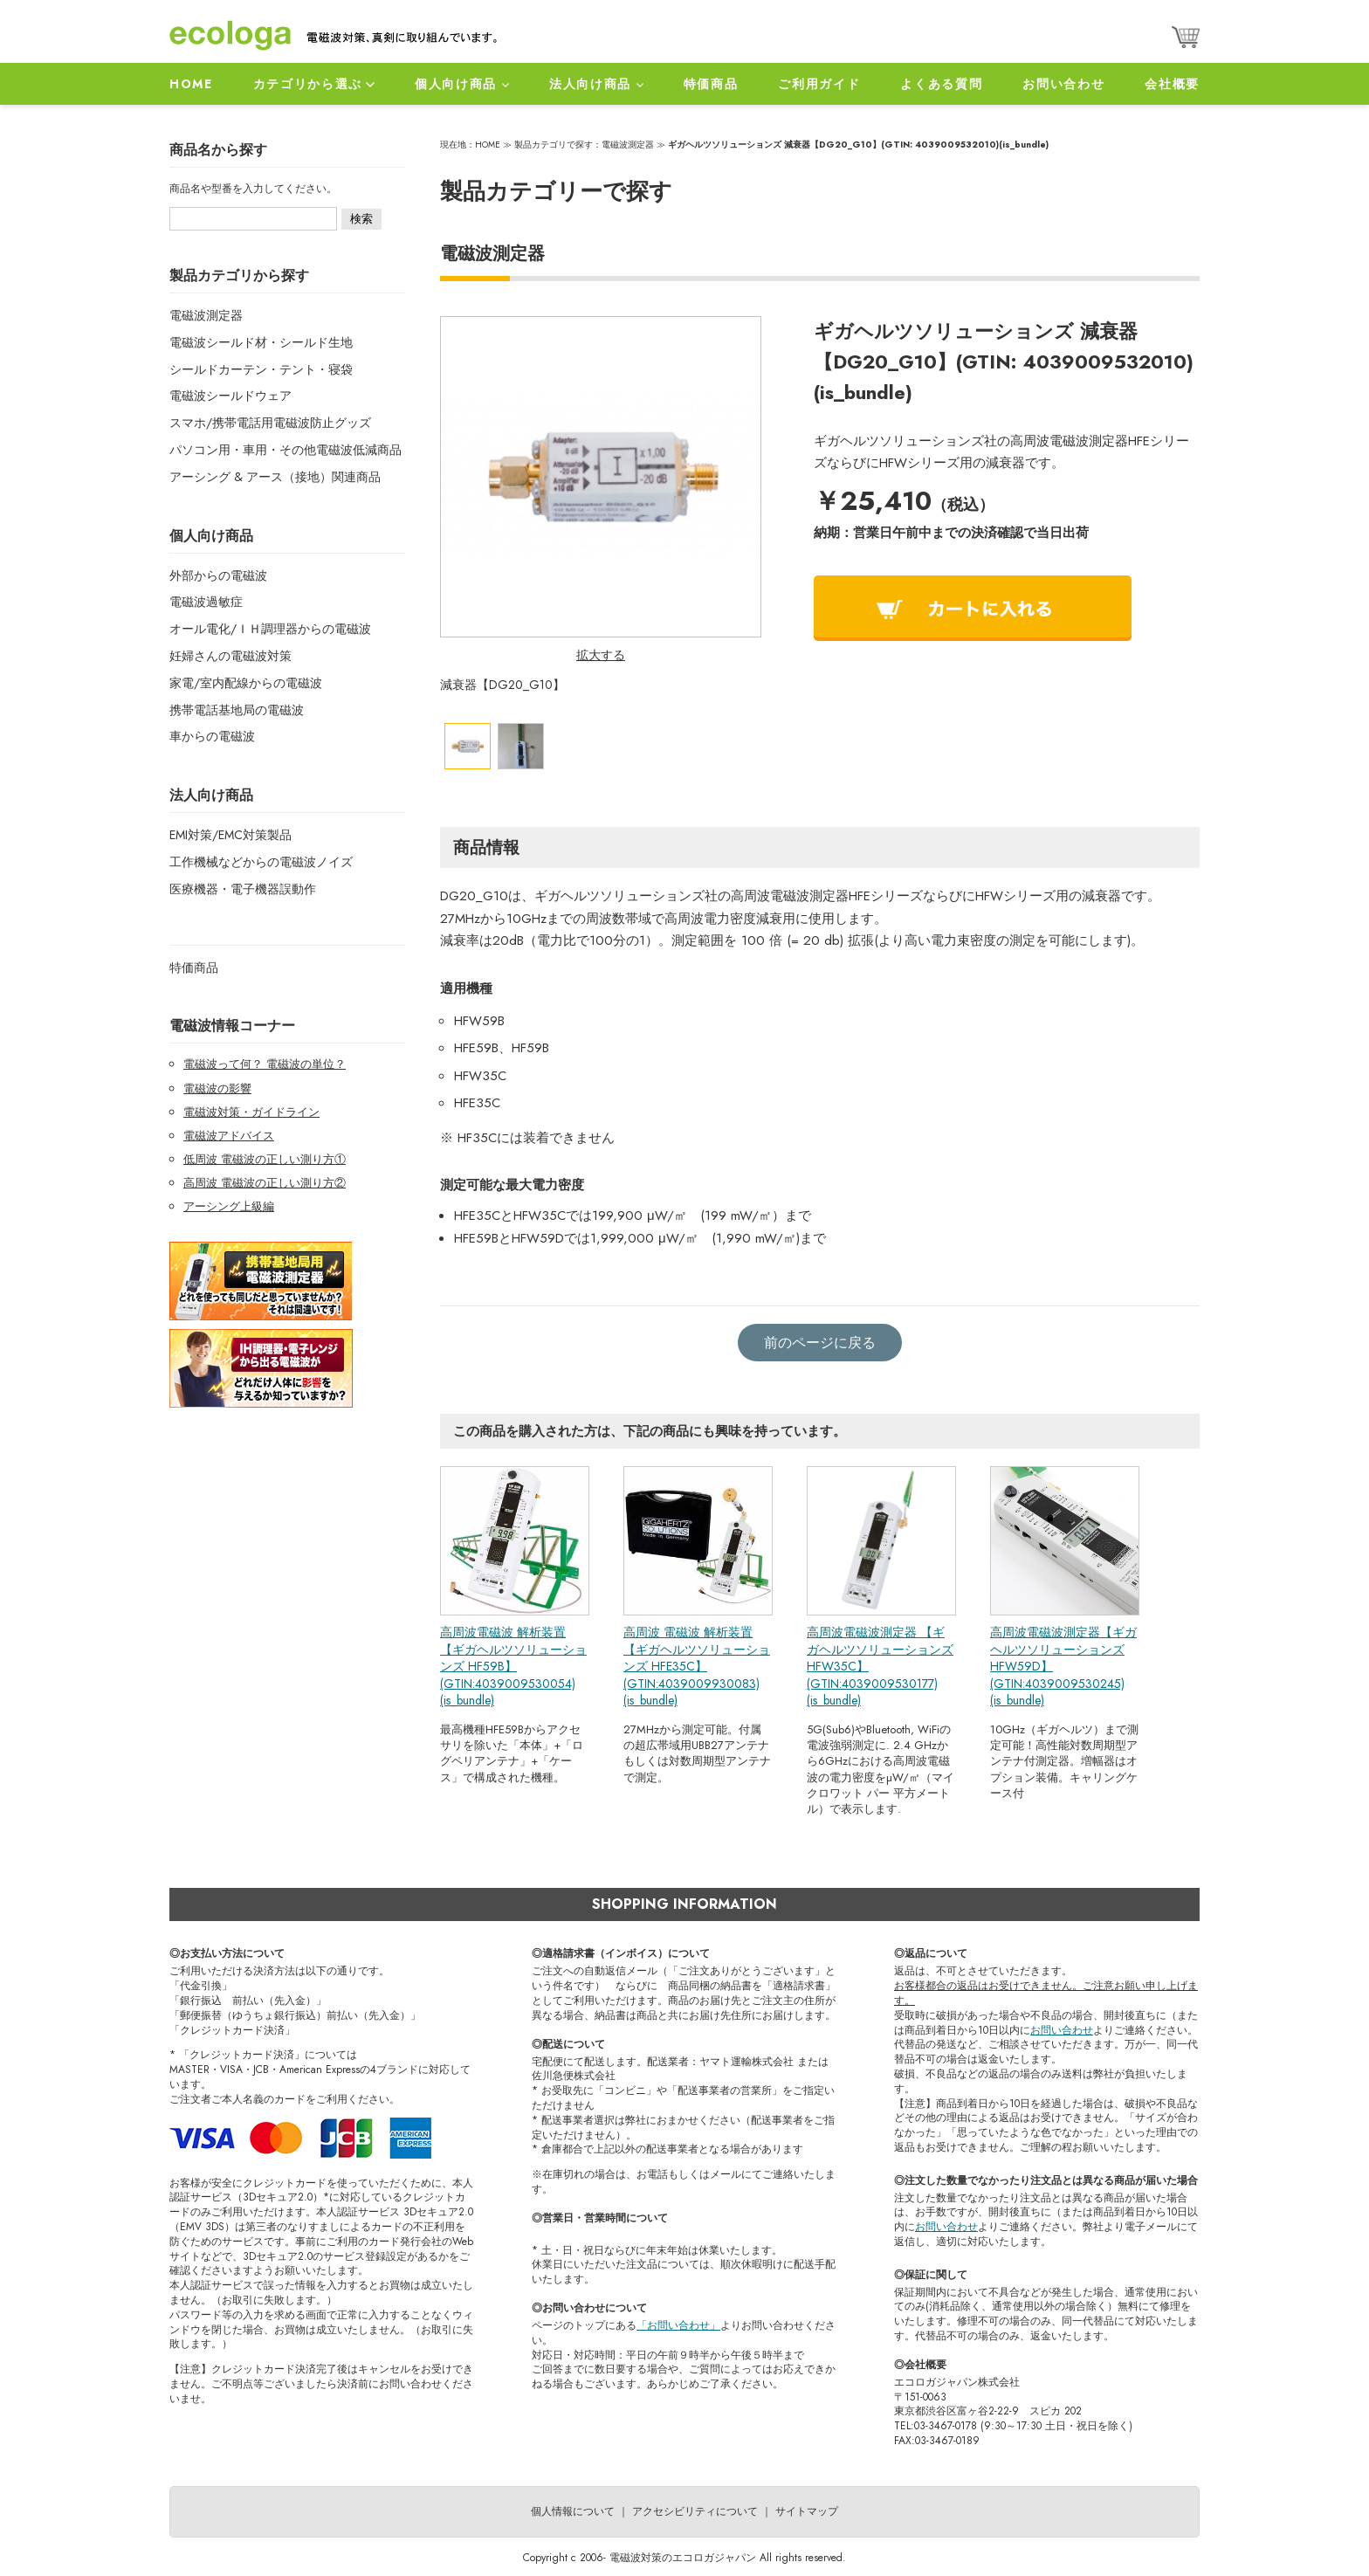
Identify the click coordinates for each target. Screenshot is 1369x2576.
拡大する (600, 655)
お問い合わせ (1063, 84)
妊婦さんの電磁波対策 (230, 656)
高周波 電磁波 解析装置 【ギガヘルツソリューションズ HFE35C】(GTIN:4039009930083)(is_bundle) (696, 1666)
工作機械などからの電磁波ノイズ (261, 862)
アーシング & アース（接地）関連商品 (275, 477)
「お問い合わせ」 (678, 2325)
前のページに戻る (820, 1343)
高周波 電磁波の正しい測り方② (264, 1182)
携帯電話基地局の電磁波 (236, 710)
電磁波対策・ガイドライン (251, 1112)
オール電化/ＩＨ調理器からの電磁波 (270, 628)
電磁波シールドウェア (230, 395)
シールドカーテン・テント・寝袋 (261, 369)
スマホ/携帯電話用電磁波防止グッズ (270, 422)
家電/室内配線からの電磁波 (245, 683)
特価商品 (711, 84)
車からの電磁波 (212, 736)
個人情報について (573, 2511)
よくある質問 (941, 84)
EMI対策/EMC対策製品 (230, 835)
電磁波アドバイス (228, 1135)
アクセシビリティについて (695, 2511)
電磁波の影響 (217, 1088)
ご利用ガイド (819, 84)
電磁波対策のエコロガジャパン (682, 2558)
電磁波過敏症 (206, 601)
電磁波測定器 (206, 315)
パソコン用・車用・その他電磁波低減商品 (285, 449)
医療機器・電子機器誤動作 (242, 889)
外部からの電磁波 (218, 575)
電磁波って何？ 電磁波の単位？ (264, 1064)
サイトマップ (806, 2511)
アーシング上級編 (228, 1206)
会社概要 (1172, 84)
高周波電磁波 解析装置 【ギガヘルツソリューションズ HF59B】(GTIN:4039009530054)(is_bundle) (513, 1666)
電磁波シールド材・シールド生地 (261, 342)
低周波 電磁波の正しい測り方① (264, 1159)
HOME (191, 84)
